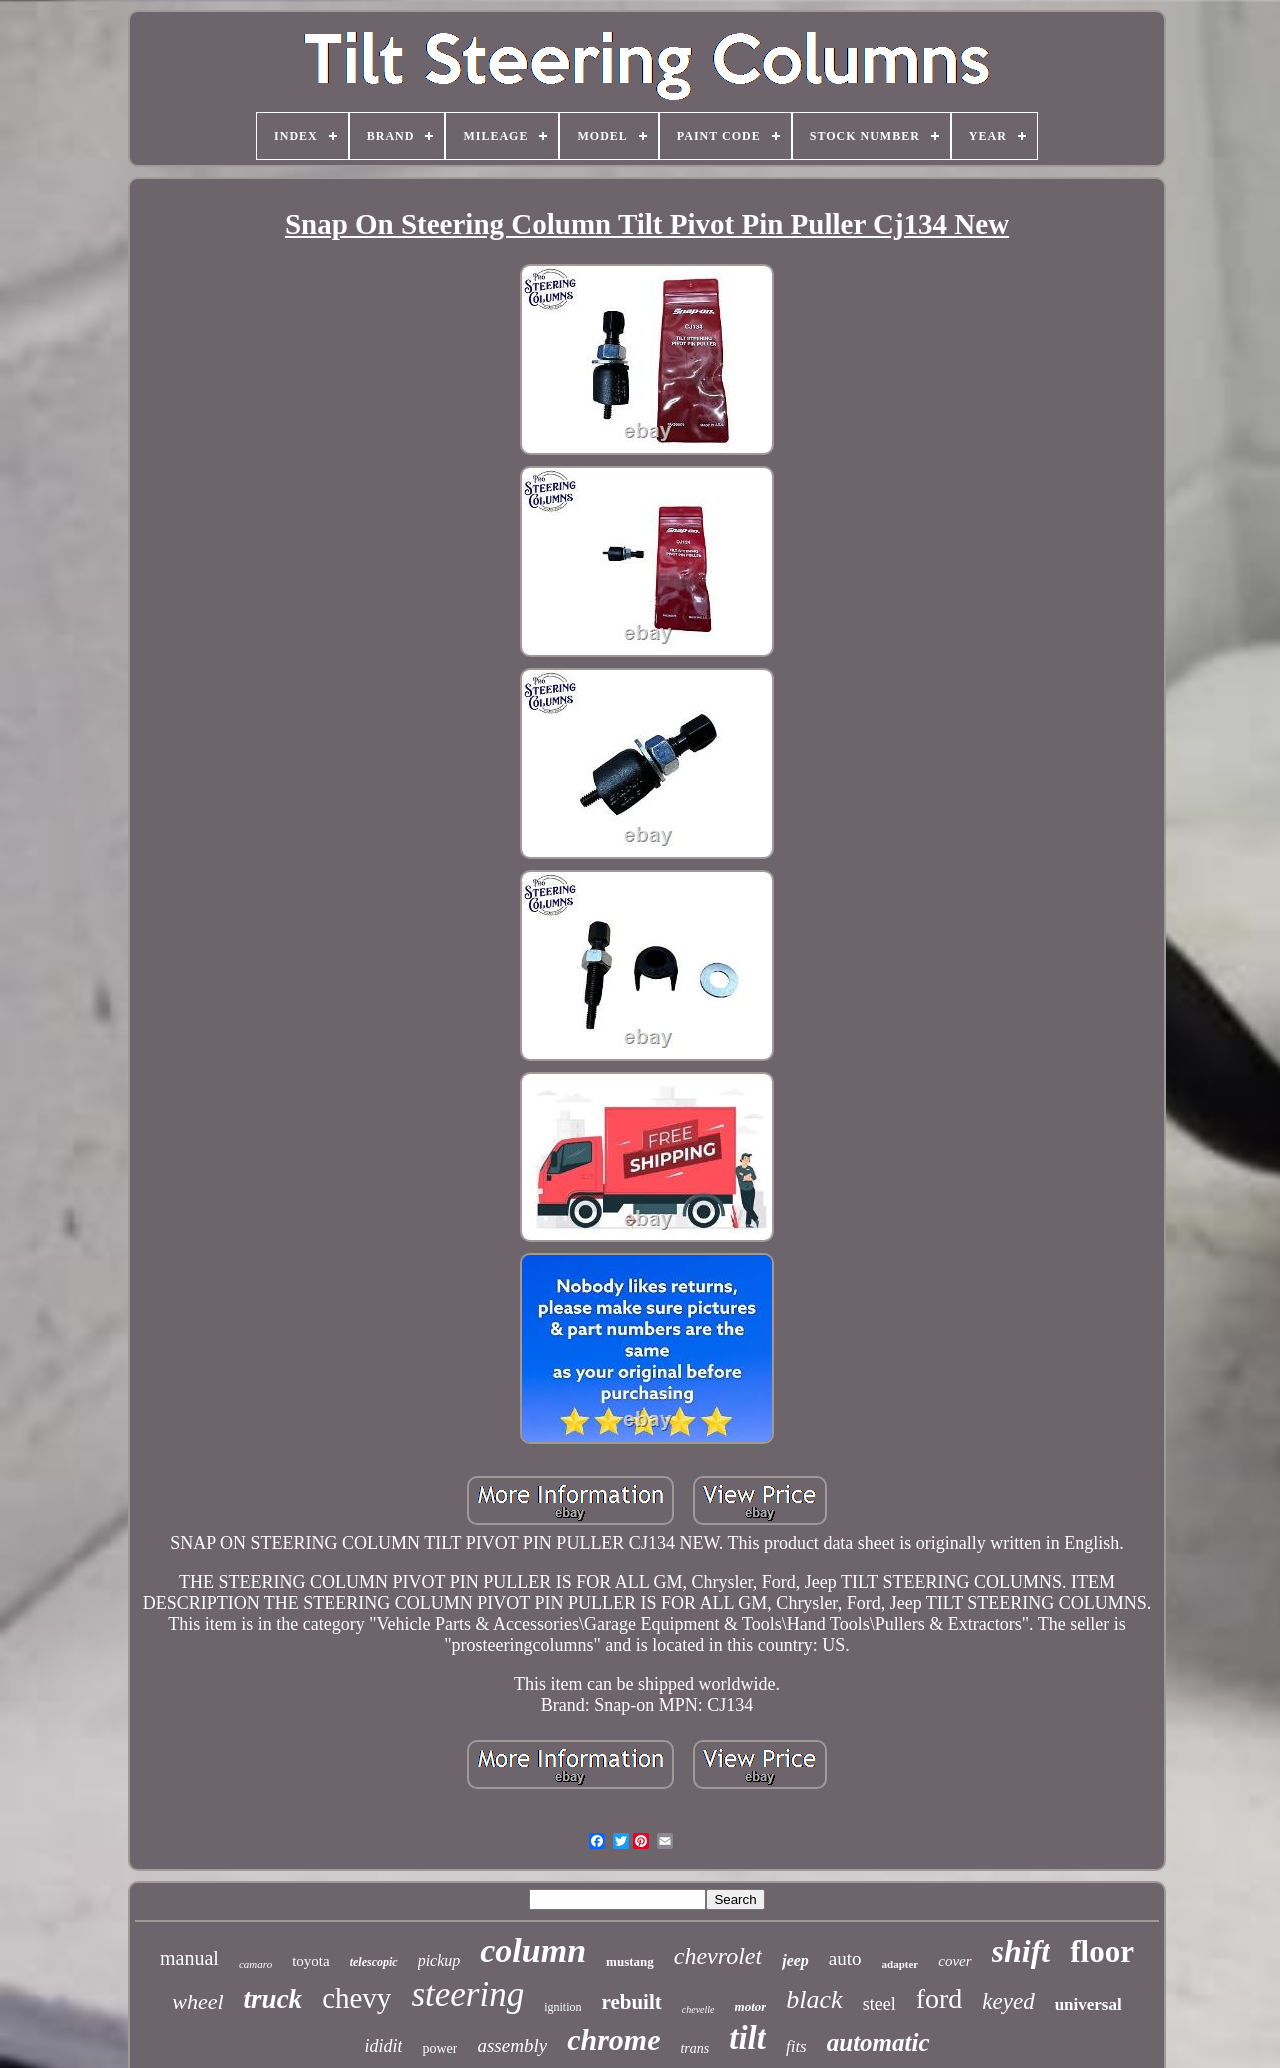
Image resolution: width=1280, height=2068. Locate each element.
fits (796, 2046)
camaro (255, 1964)
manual (189, 1958)
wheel (197, 2001)
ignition (562, 2007)
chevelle (698, 2009)
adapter (900, 1964)
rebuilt (631, 2002)
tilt (747, 2038)
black (814, 1999)
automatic (878, 2042)
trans (694, 2048)
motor (751, 2006)
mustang (630, 1961)
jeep (795, 1960)
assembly (512, 2045)
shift (1021, 1951)
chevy (356, 1998)
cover (954, 1961)
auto (845, 1958)
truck (273, 1999)
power (439, 2048)
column (533, 1950)
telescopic (374, 1962)
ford (939, 1998)
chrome (613, 2039)
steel (879, 2004)
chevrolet (718, 1956)
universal (1088, 2004)
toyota (311, 1961)
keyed (1008, 2001)
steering (467, 1994)
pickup (439, 1960)
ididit (383, 2046)
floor (1102, 1951)
